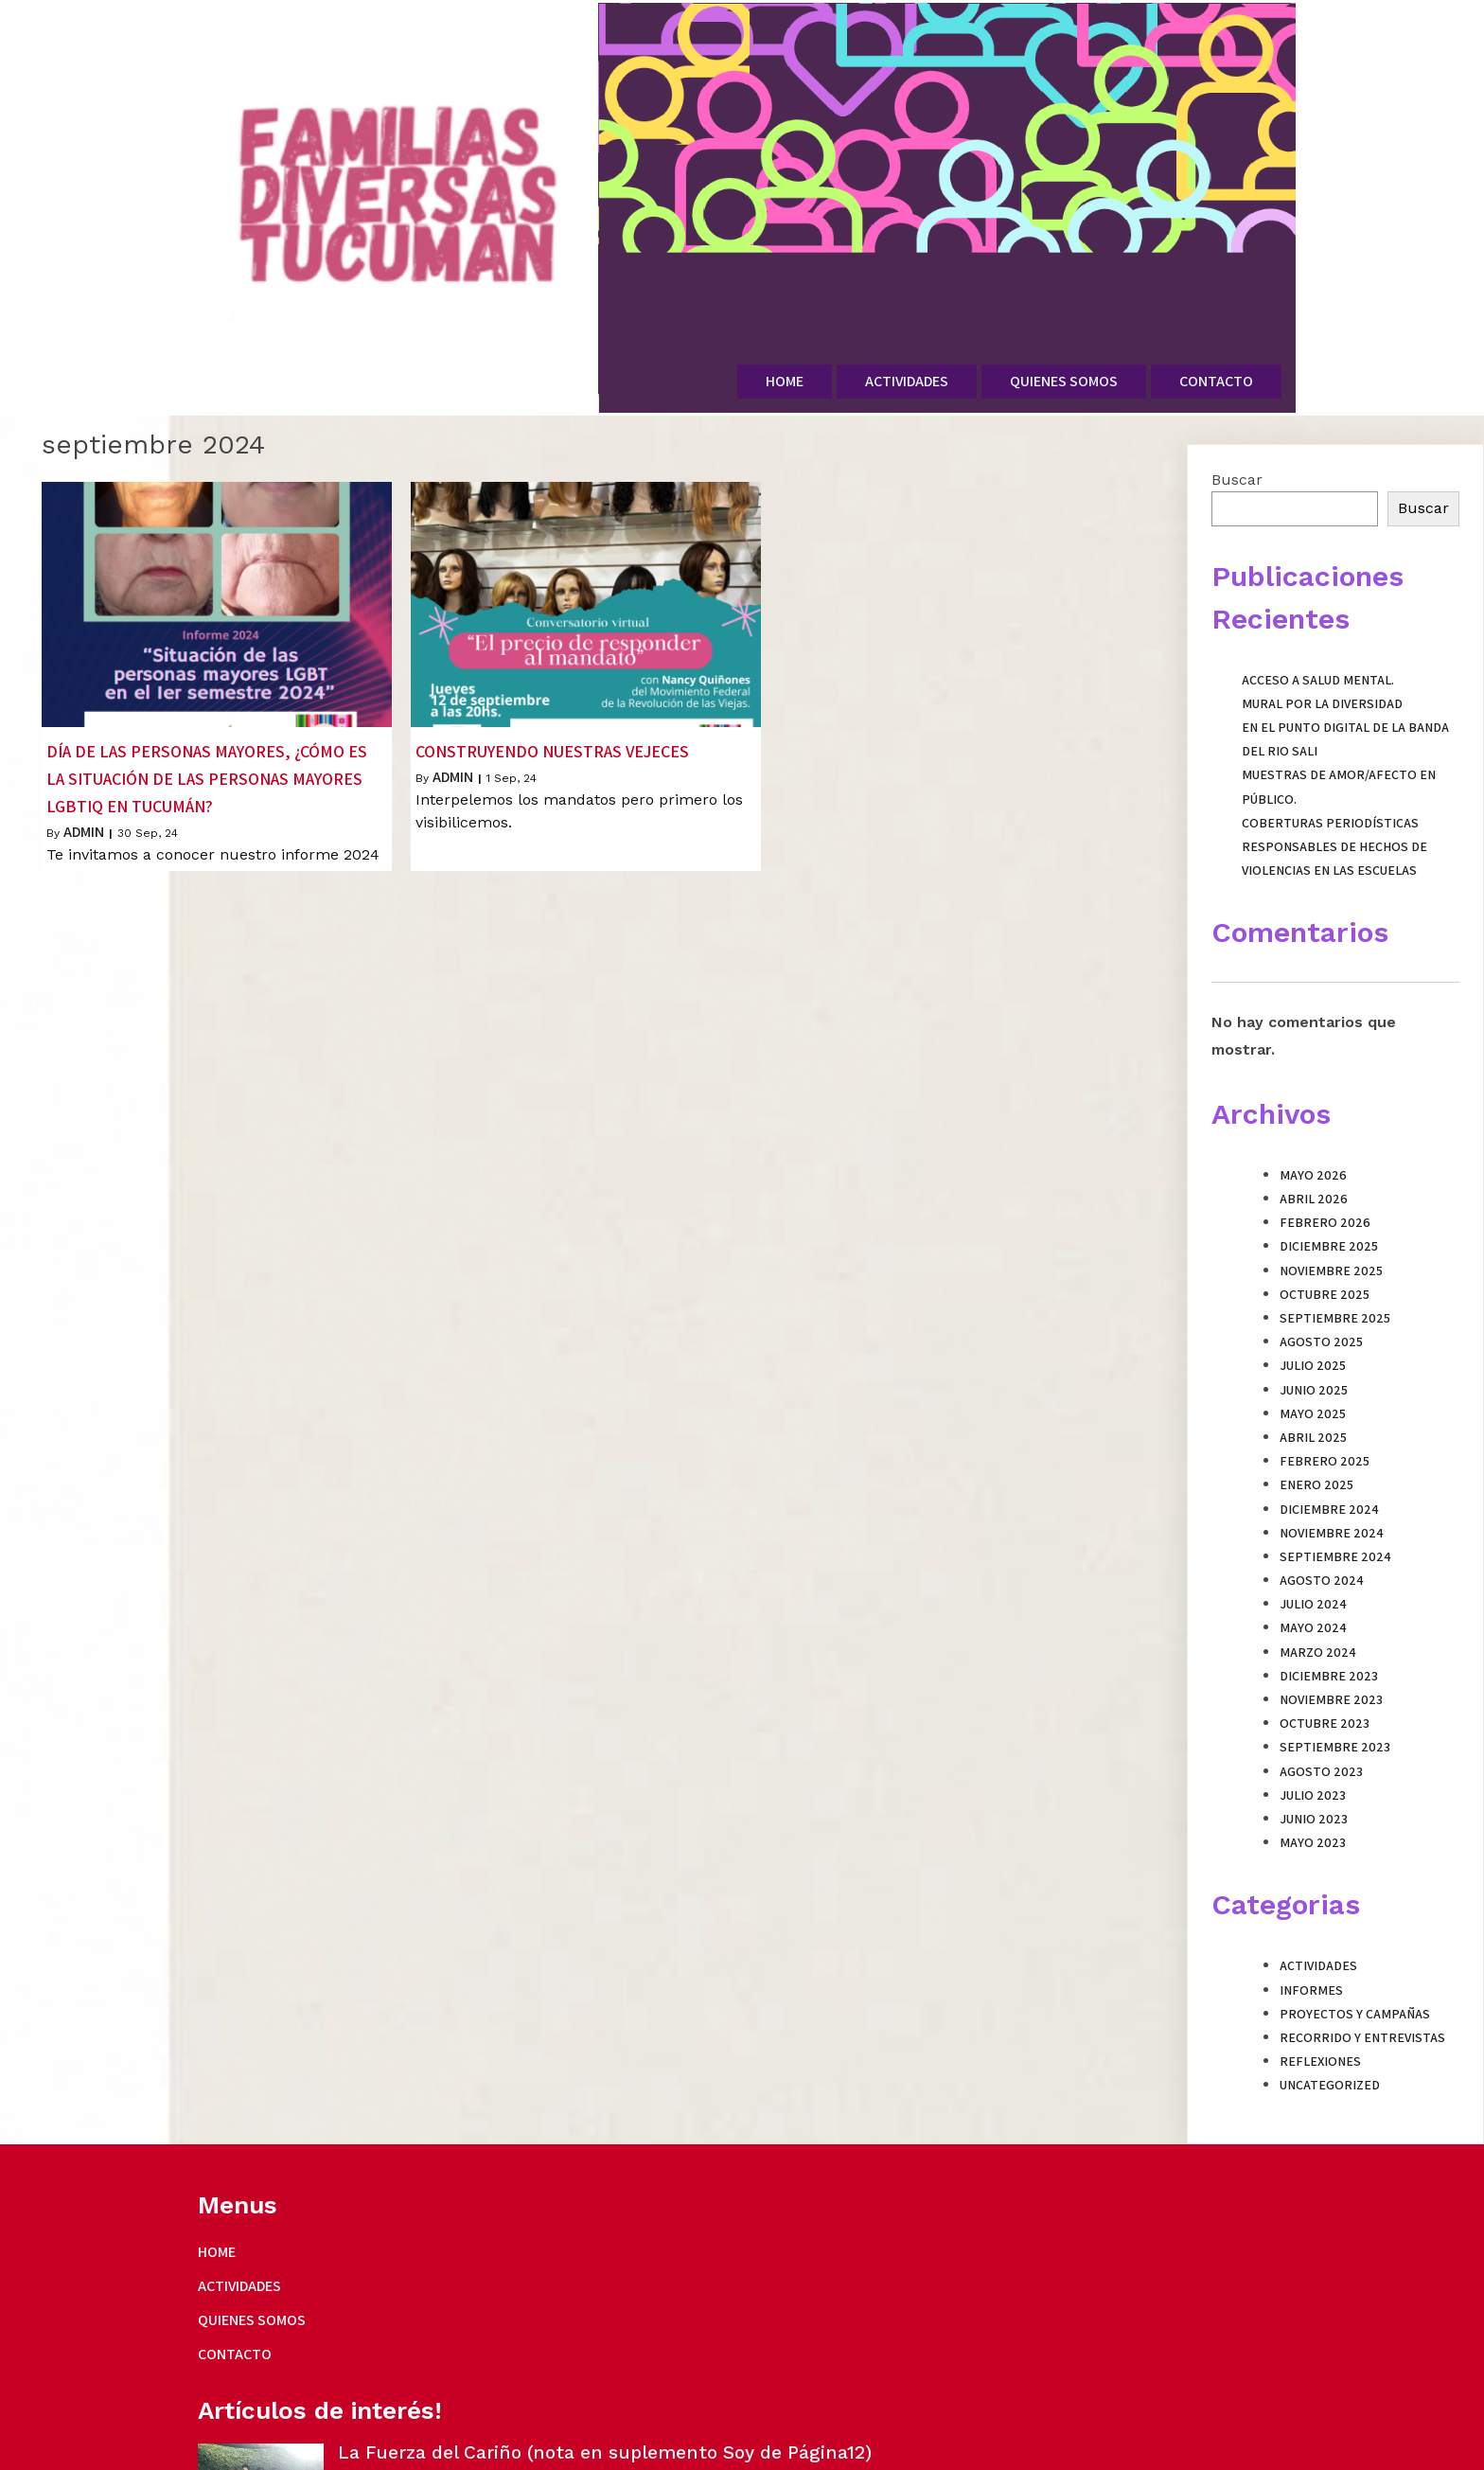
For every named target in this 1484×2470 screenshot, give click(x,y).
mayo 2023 (1313, 1759)
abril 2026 (1314, 1115)
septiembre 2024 (1335, 1473)
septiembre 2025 (1335, 1234)
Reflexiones (1320, 1977)
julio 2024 (1313, 1520)
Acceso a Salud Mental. (1318, 595)
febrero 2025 (1324, 1377)
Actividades (1318, 1882)
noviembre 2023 (1331, 1616)
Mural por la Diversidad (1322, 620)
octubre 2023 (1324, 1639)
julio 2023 (1313, 1711)
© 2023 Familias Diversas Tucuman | (318, 2449)
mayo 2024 (1313, 1544)
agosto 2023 (1321, 1687)
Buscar (1237, 396)
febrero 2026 (1325, 1138)
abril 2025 (1313, 1353)
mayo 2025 (1313, 1330)
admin (83, 747)
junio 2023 (1314, 1735)
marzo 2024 (1318, 1567)
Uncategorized (1330, 2001)
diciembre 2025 (1329, 1162)
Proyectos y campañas (1355, 1929)
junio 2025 (1314, 1305)
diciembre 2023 (1329, 1592)
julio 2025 (1313, 1281)
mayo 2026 (1313, 1091)
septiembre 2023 (1335, 1663)
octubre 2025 (1324, 1210)
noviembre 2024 (1332, 1448)
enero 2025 (1316, 1401)
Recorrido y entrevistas (1362, 1954)
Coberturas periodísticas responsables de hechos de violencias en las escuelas (1334, 763)
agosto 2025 (1321, 1258)
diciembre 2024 (1329, 1424)
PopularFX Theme (497, 2449)
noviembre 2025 (1331, 1186)
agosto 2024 (1322, 1496)
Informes (1311, 1905)
